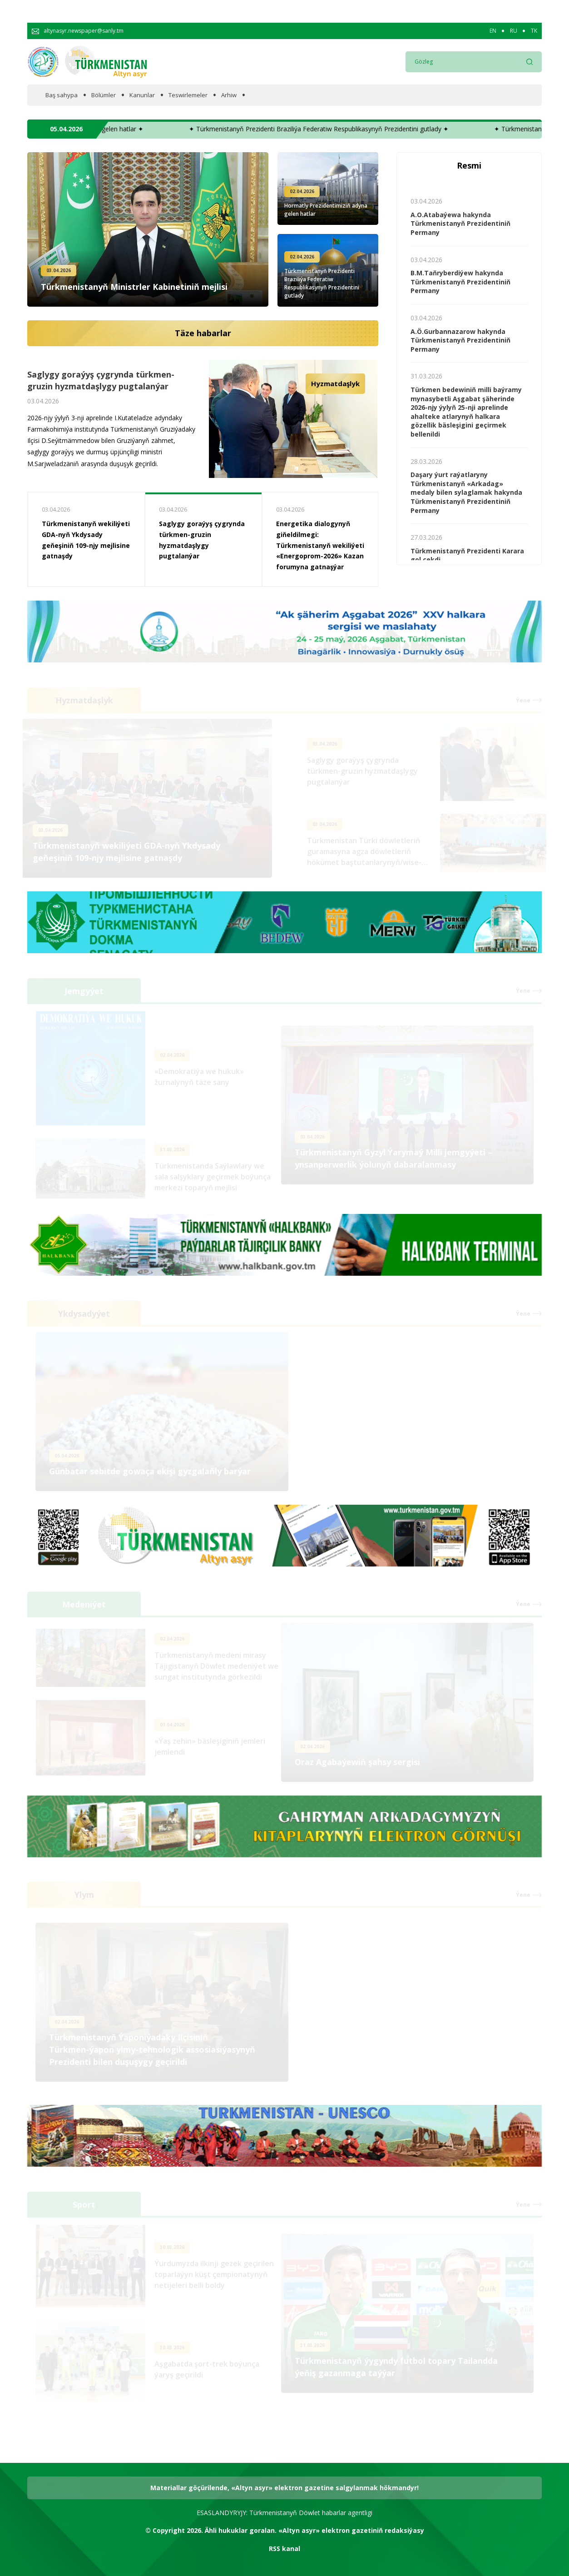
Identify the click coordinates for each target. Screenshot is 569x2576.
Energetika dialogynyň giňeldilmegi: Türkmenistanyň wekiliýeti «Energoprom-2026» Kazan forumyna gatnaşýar (320, 545)
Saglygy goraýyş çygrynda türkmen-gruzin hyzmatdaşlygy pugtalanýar (100, 383)
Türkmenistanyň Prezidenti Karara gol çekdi (467, 555)
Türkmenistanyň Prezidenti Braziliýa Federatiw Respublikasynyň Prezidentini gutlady (321, 283)
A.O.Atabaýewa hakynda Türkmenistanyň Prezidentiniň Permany (460, 223)
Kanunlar (142, 95)
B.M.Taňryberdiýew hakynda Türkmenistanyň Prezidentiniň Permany (460, 282)
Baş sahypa (61, 95)
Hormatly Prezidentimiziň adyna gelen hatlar (325, 210)
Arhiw (229, 95)
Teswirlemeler (188, 95)
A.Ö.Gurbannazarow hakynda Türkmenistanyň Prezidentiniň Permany (460, 340)
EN (493, 31)
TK (534, 31)
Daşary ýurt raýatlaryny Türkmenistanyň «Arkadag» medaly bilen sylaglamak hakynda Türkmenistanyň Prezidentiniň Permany (466, 492)
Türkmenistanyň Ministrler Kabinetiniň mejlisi (134, 286)
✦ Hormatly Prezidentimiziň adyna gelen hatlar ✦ (121, 128)
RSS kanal (284, 2548)
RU (513, 31)
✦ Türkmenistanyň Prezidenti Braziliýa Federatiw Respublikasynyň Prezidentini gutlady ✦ (369, 128)
